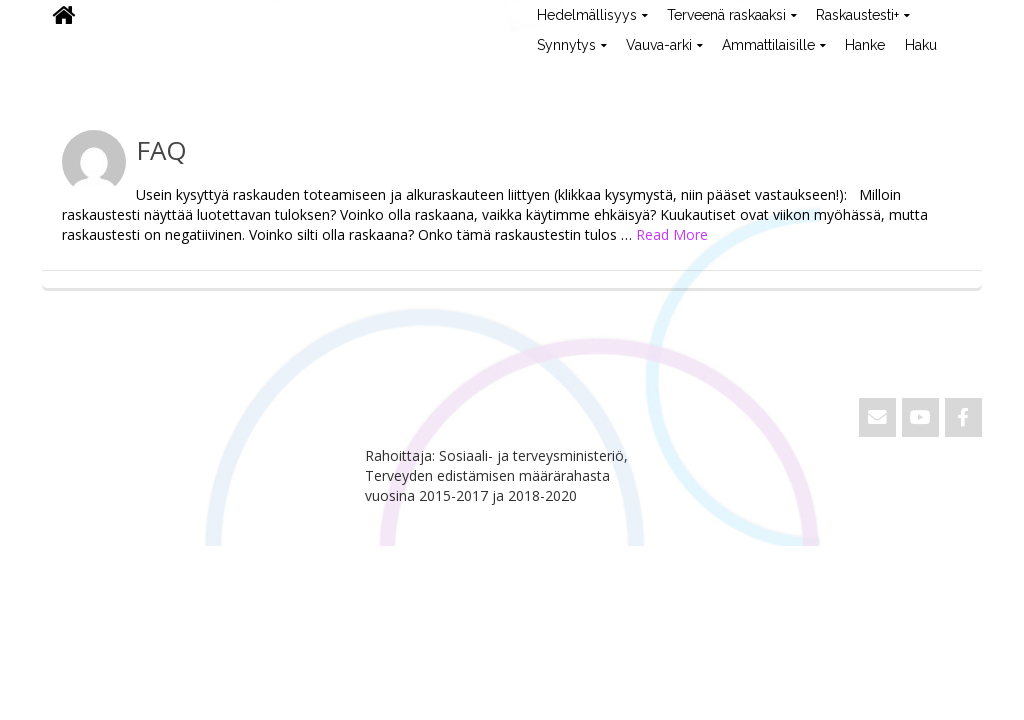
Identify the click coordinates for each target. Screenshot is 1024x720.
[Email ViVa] (877, 417)
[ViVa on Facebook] (963, 417)
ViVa (75, 75)
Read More (672, 234)
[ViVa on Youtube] (920, 417)
